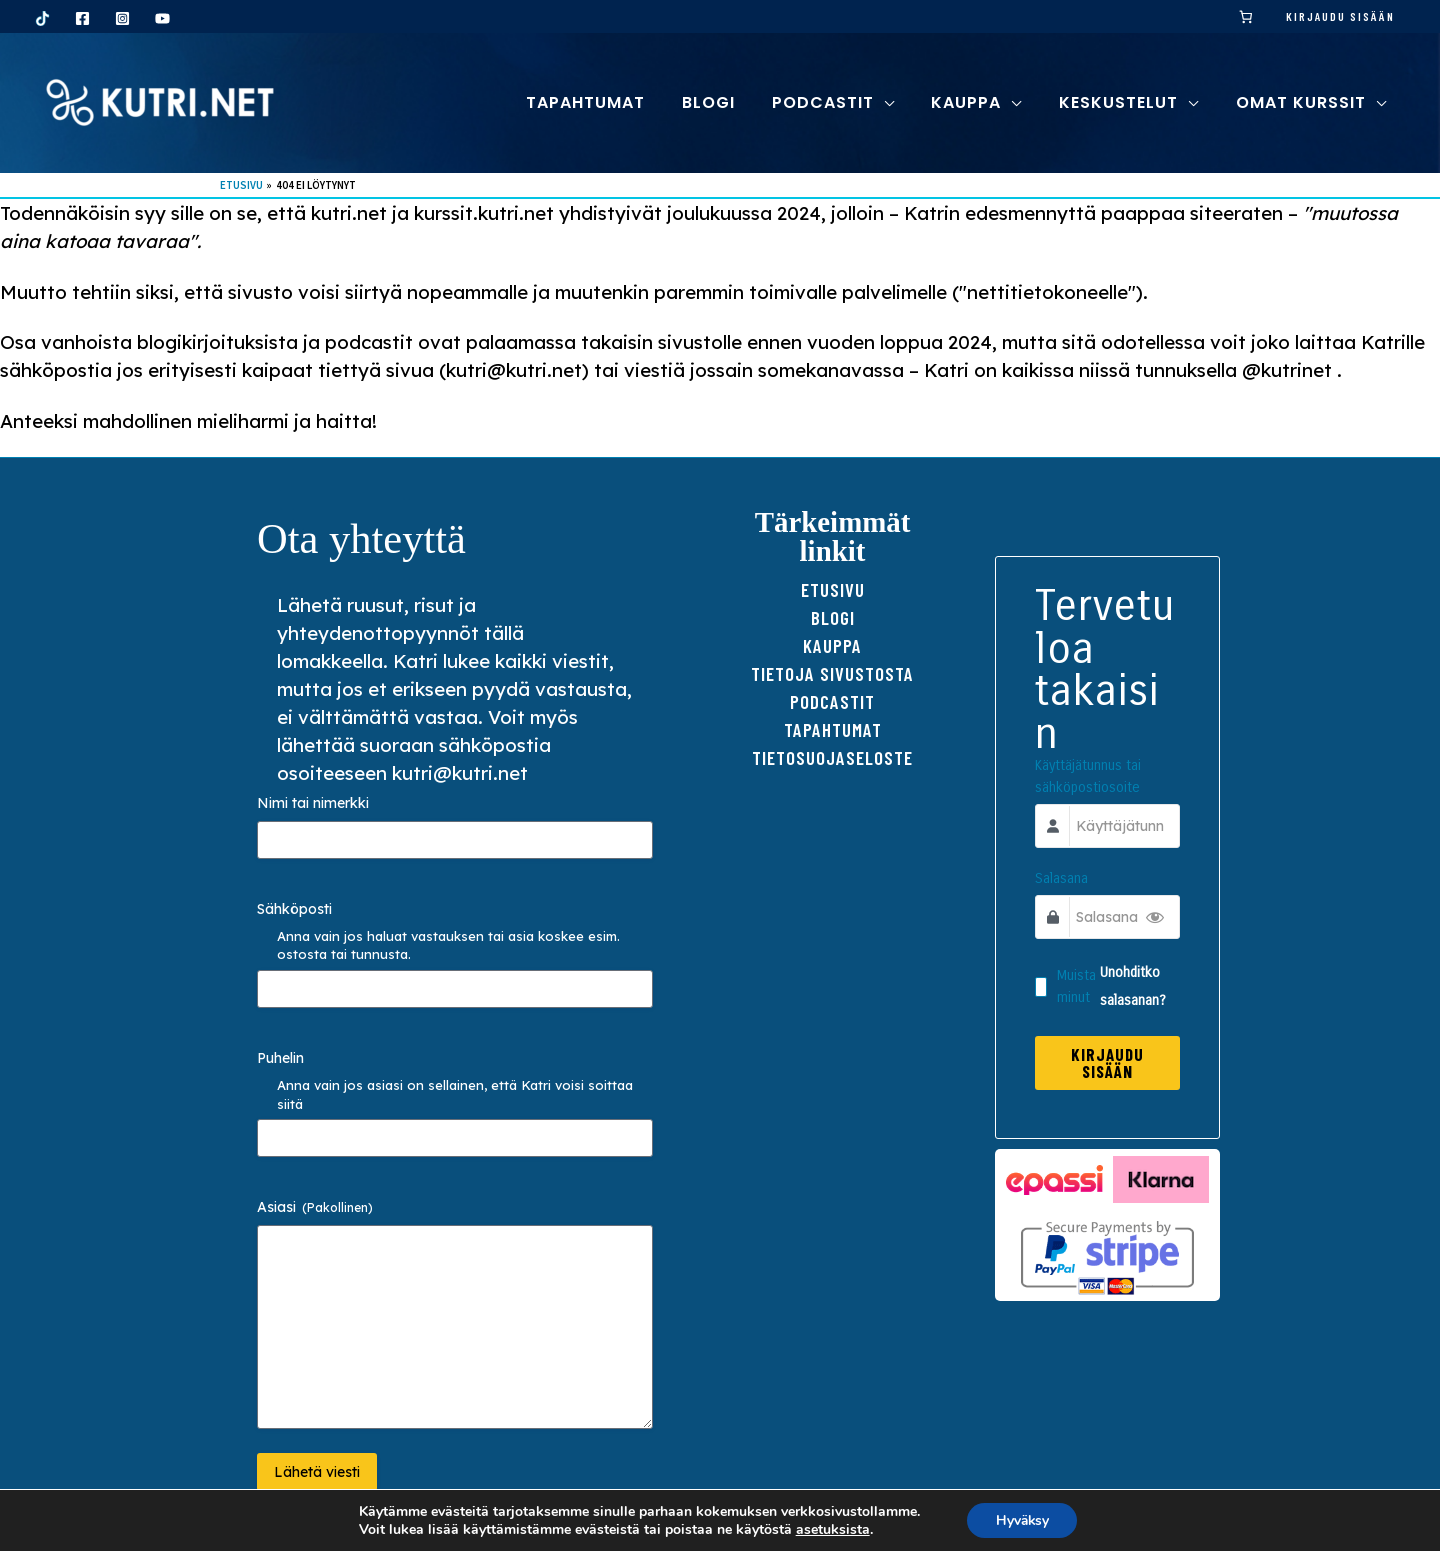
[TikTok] (42, 18)
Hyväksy (1022, 1519)
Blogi (833, 617)
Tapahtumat (833, 729)
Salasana (1062, 880)
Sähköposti (294, 909)
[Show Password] (1154, 919)
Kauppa (832, 645)
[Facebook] (82, 18)
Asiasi (315, 1207)
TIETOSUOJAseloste (832, 757)
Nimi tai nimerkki (313, 803)
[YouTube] (162, 18)
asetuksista (830, 1529)
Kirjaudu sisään (1340, 16)
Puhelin (280, 1058)
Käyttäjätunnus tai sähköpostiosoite (1089, 778)
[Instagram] (122, 18)
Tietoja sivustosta (832, 673)
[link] (1246, 16)
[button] (900, 102)
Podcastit (832, 701)
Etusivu (833, 589)
